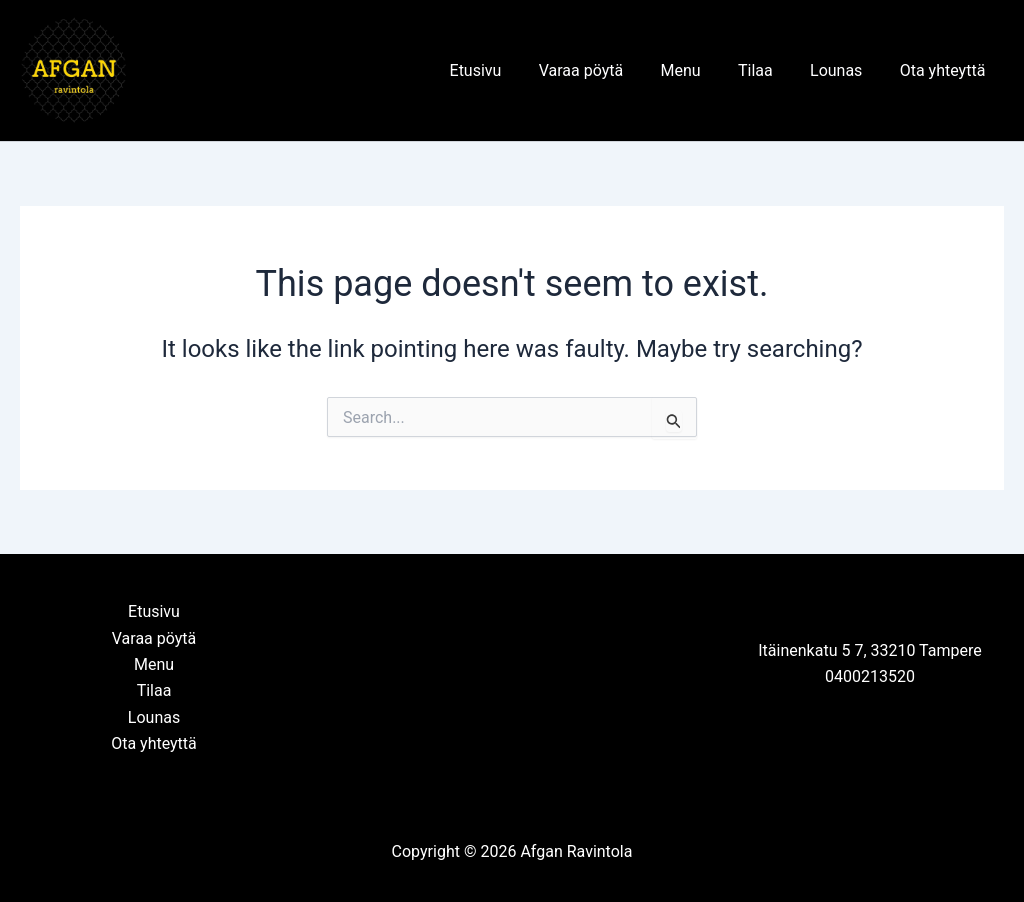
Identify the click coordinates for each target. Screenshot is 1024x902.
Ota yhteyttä (945, 70)
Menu (699, 70)
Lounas (844, 70)
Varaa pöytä (605, 70)
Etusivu (505, 70)
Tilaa (768, 70)
